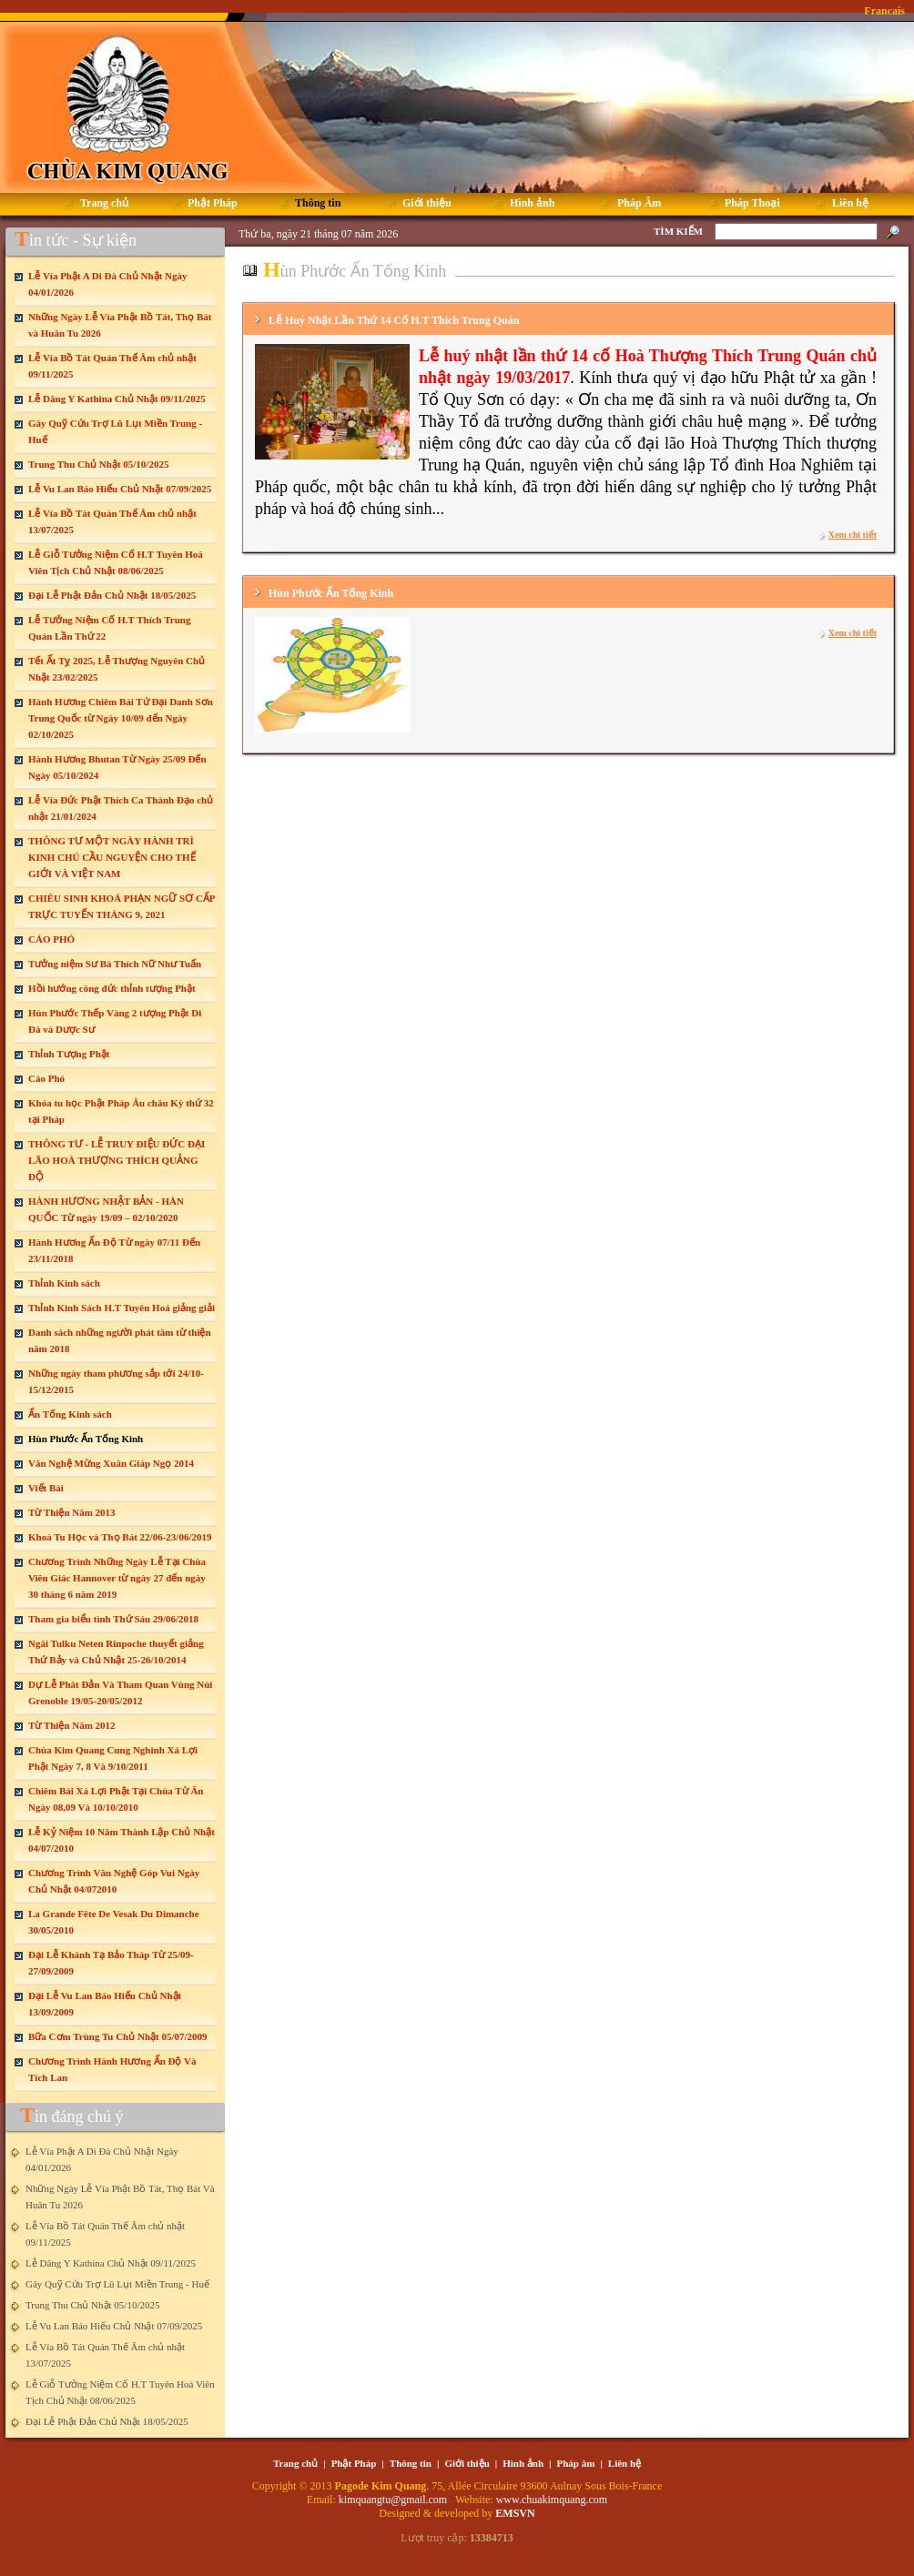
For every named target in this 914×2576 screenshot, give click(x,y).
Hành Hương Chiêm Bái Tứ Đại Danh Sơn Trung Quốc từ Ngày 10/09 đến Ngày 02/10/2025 (120, 718)
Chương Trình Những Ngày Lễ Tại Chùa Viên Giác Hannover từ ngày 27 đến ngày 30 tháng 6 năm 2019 (117, 1578)
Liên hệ (624, 2463)
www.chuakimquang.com (552, 2499)
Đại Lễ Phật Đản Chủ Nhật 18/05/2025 (112, 595)
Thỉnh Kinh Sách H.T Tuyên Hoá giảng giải (121, 1307)
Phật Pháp (354, 2463)
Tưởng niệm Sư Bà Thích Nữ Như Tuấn (114, 963)
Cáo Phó (46, 1078)
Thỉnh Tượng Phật (68, 1053)
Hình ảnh (523, 2463)
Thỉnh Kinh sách (64, 1283)
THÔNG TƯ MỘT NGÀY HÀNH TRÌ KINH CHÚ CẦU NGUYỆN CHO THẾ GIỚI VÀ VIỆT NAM (112, 857)
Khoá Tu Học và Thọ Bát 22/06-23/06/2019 (119, 1536)
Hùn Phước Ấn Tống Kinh (85, 1438)
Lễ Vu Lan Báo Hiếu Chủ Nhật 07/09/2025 (119, 488)
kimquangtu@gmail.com (394, 2499)
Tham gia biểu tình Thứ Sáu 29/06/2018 (113, 1618)
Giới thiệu (466, 2463)
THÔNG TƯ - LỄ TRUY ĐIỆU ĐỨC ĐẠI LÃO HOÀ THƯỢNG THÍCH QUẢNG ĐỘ (116, 1160)
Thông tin (411, 2463)
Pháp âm (576, 2463)
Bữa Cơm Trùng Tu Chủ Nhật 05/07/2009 (118, 2036)
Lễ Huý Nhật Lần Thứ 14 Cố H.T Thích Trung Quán (394, 320)
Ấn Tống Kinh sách (70, 1414)
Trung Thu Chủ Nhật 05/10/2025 (98, 464)
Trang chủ (295, 2463)
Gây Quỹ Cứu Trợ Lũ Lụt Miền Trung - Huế (117, 2283)
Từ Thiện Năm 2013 (72, 1512)
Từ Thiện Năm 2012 (72, 1725)
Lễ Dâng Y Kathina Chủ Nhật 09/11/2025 (117, 398)
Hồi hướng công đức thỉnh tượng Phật (112, 988)
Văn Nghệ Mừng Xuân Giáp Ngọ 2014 (111, 1463)
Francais (884, 11)
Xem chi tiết (852, 535)
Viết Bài (46, 1487)
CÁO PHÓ (51, 939)
